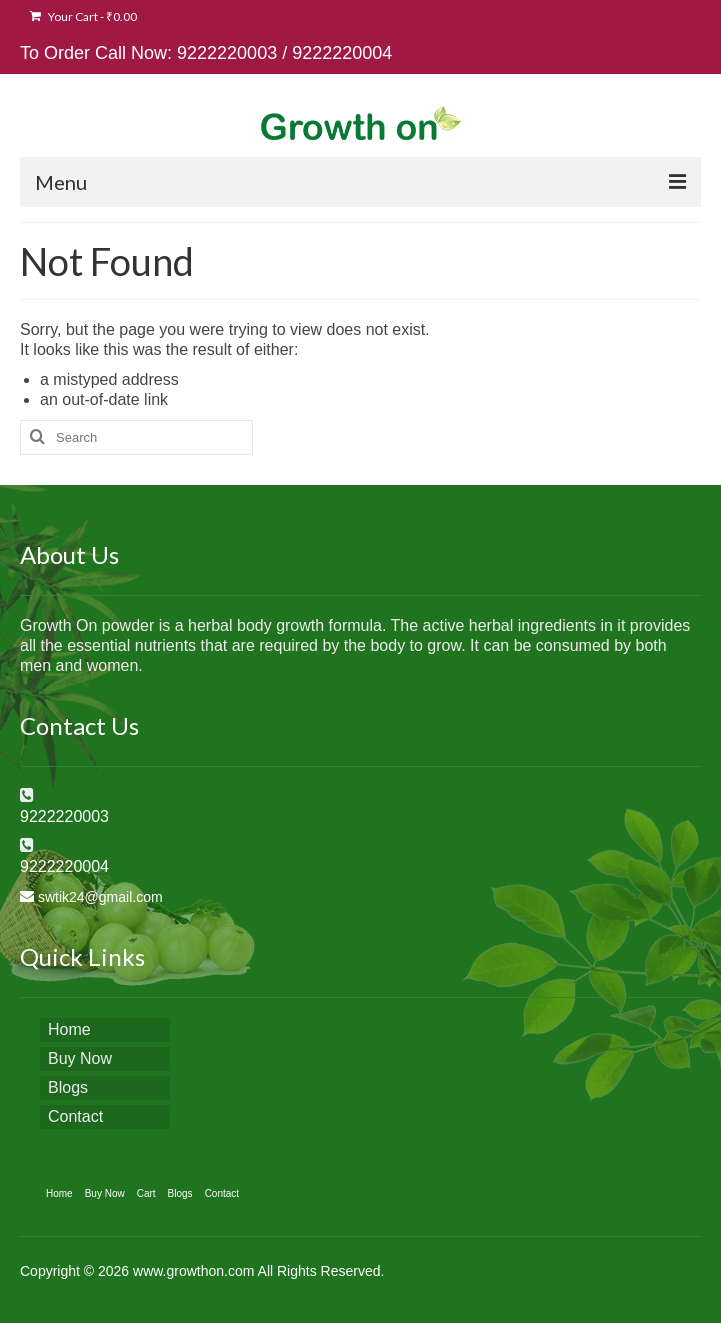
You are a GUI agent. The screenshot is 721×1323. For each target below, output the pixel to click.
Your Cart (83, 16)
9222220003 (227, 53)
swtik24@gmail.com (100, 897)
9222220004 (342, 53)
